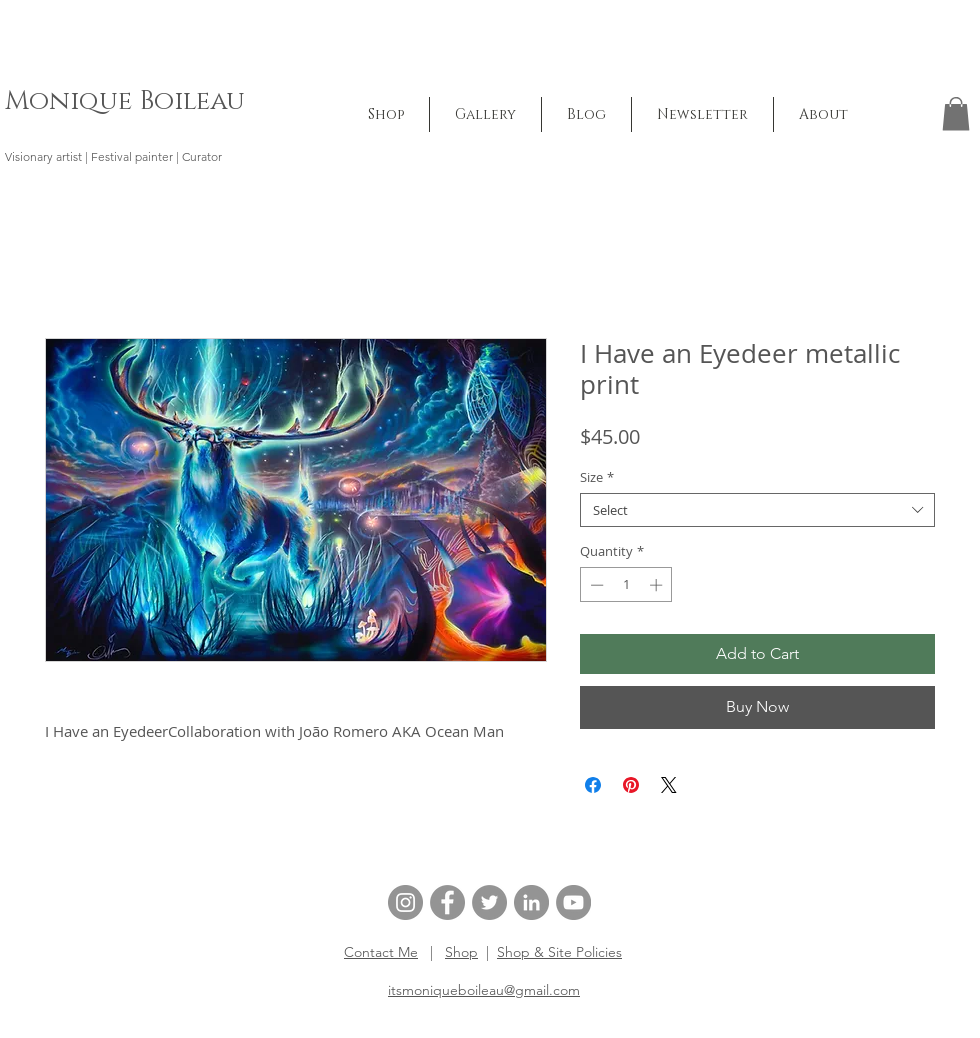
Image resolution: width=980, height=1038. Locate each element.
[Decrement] (595, 585)
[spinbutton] (626, 585)
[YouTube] (573, 902)
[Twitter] (489, 902)
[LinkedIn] (531, 902)
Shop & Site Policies (559, 952)
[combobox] (757, 510)
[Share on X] (669, 785)
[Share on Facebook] (593, 785)
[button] (485, 114)
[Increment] (658, 585)
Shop (461, 952)
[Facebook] (447, 902)
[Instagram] (405, 902)
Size (597, 477)
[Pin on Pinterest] (631, 785)
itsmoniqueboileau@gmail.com (484, 990)
